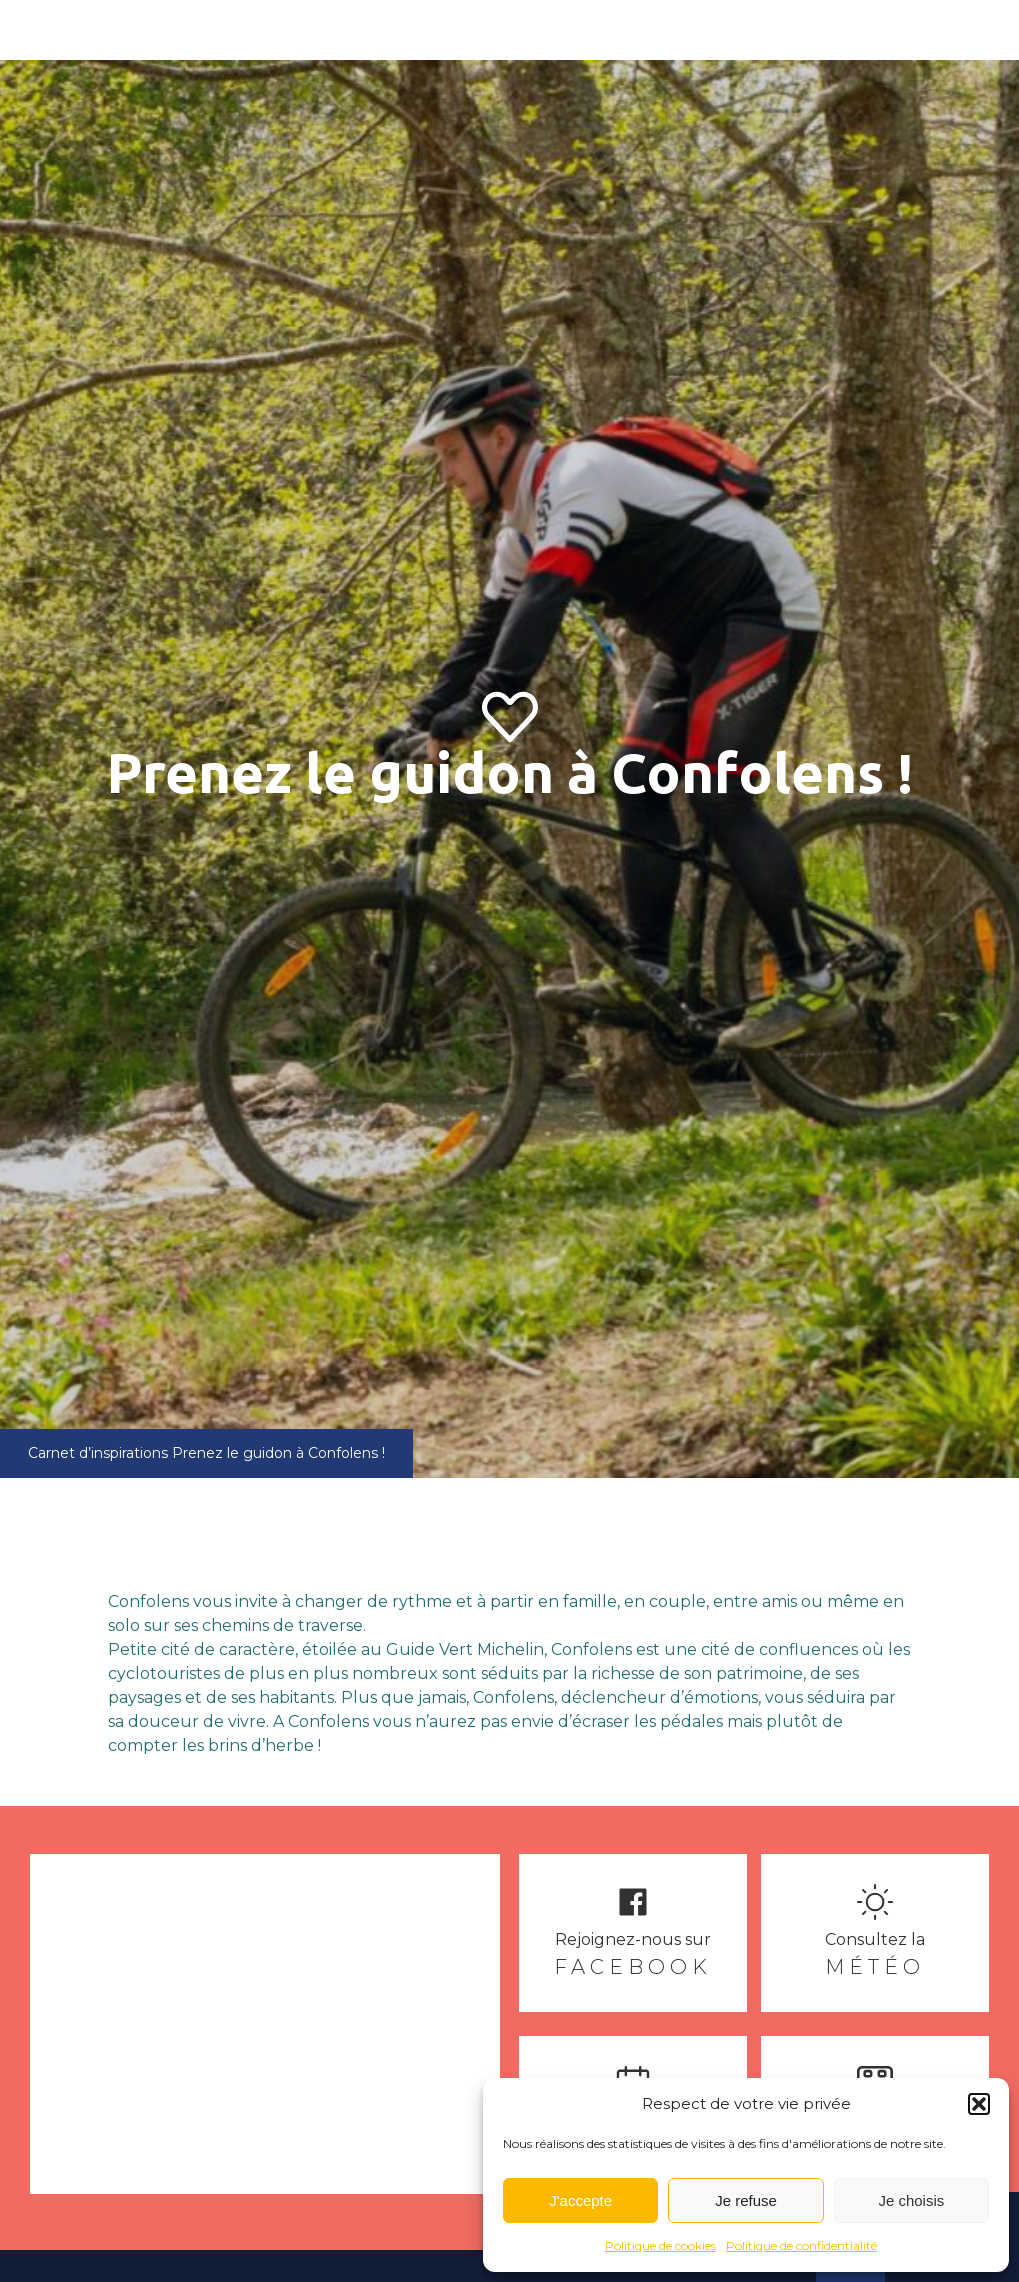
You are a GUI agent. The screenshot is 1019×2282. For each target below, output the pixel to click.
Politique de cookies (660, 2245)
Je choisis (911, 2200)
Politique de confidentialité (801, 2245)
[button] (979, 2104)
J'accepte (580, 2200)
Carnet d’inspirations (98, 1453)
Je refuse (746, 2200)
